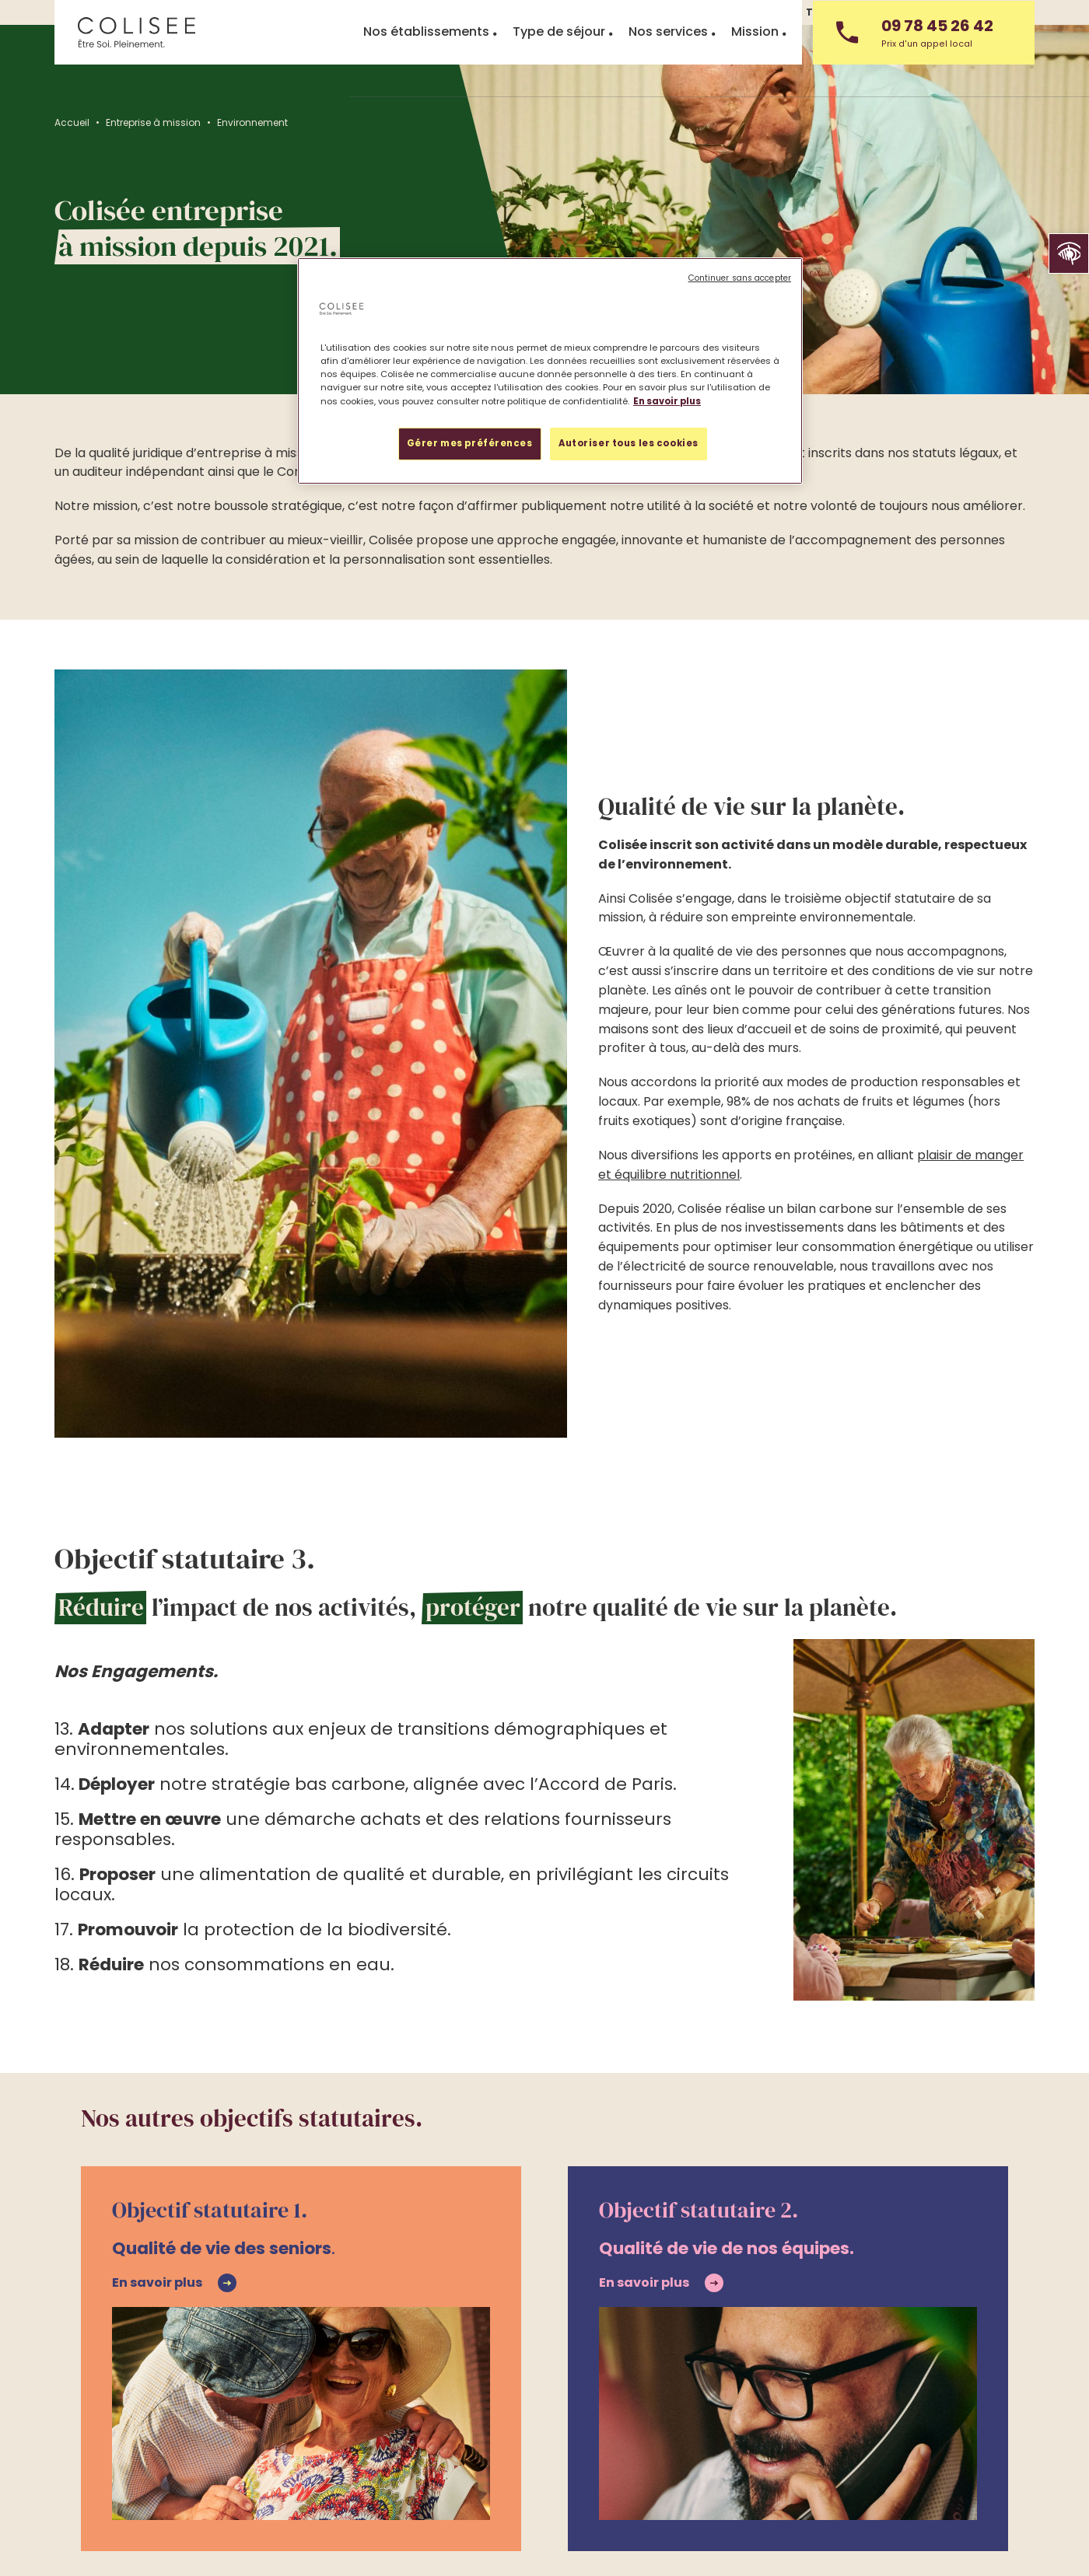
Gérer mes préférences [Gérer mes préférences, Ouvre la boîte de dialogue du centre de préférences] (470, 443)
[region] (550, 370)
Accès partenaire (641, 2430)
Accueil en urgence (328, 2430)
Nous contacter (993, 12)
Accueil (71, 122)
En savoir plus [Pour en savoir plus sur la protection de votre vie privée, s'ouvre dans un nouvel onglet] (667, 401)
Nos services (668, 76)
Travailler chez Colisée (866, 12)
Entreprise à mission (153, 122)
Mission (755, 76)
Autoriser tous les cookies (629, 443)
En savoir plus (157, 2028)
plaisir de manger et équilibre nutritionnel (873, 1018)
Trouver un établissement (160, 2430)
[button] (1069, 253)
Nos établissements (426, 76)
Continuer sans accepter (739, 278)
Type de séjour (559, 76)
